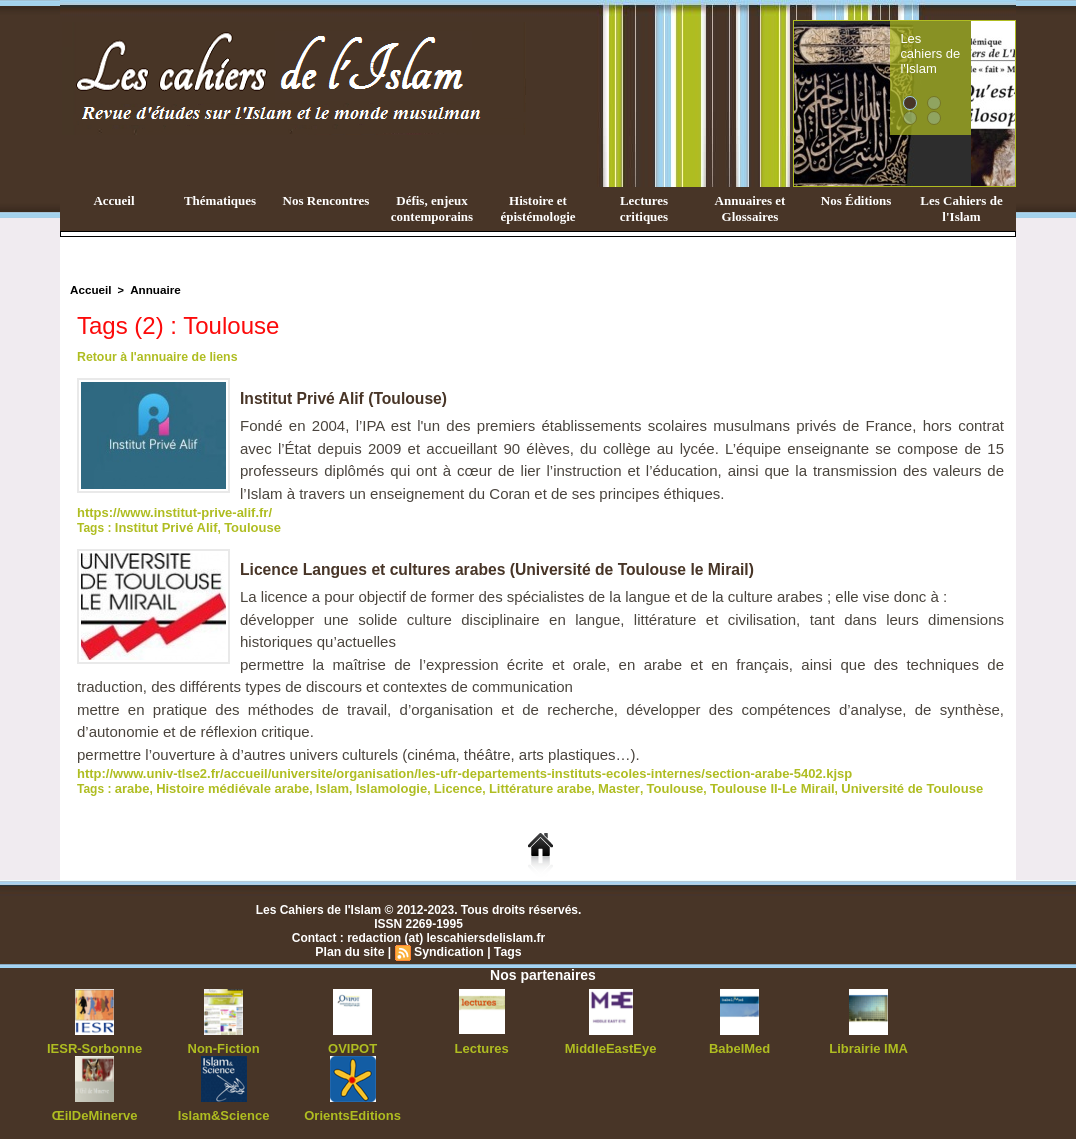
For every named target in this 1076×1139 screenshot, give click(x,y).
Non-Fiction (223, 1043)
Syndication (448, 947)
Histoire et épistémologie (537, 208)
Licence (434, 784)
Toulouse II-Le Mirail (725, 784)
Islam (317, 784)
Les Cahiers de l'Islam (961, 208)
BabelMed (739, 1043)
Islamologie (372, 784)
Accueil (113, 200)
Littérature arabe (510, 784)
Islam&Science (223, 1109)
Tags (505, 947)
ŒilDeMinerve (94, 1109)
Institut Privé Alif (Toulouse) (346, 397)
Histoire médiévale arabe (224, 784)
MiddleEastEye (610, 1043)
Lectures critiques (644, 208)
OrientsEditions (352, 1109)
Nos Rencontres (326, 200)
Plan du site (351, 947)
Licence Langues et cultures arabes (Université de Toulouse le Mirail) (502, 566)
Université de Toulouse (855, 784)
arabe (131, 784)
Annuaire (151, 289)
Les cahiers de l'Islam (966, 43)
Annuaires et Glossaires (750, 208)
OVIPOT (352, 1043)
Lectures (482, 1043)
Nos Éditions (856, 200)
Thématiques (220, 200)
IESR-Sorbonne (95, 1043)
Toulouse (242, 525)
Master (583, 784)
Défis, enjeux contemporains (432, 208)
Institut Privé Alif (162, 525)
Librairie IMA (868, 1043)
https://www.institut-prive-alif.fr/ (167, 511)
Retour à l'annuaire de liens (155, 356)
